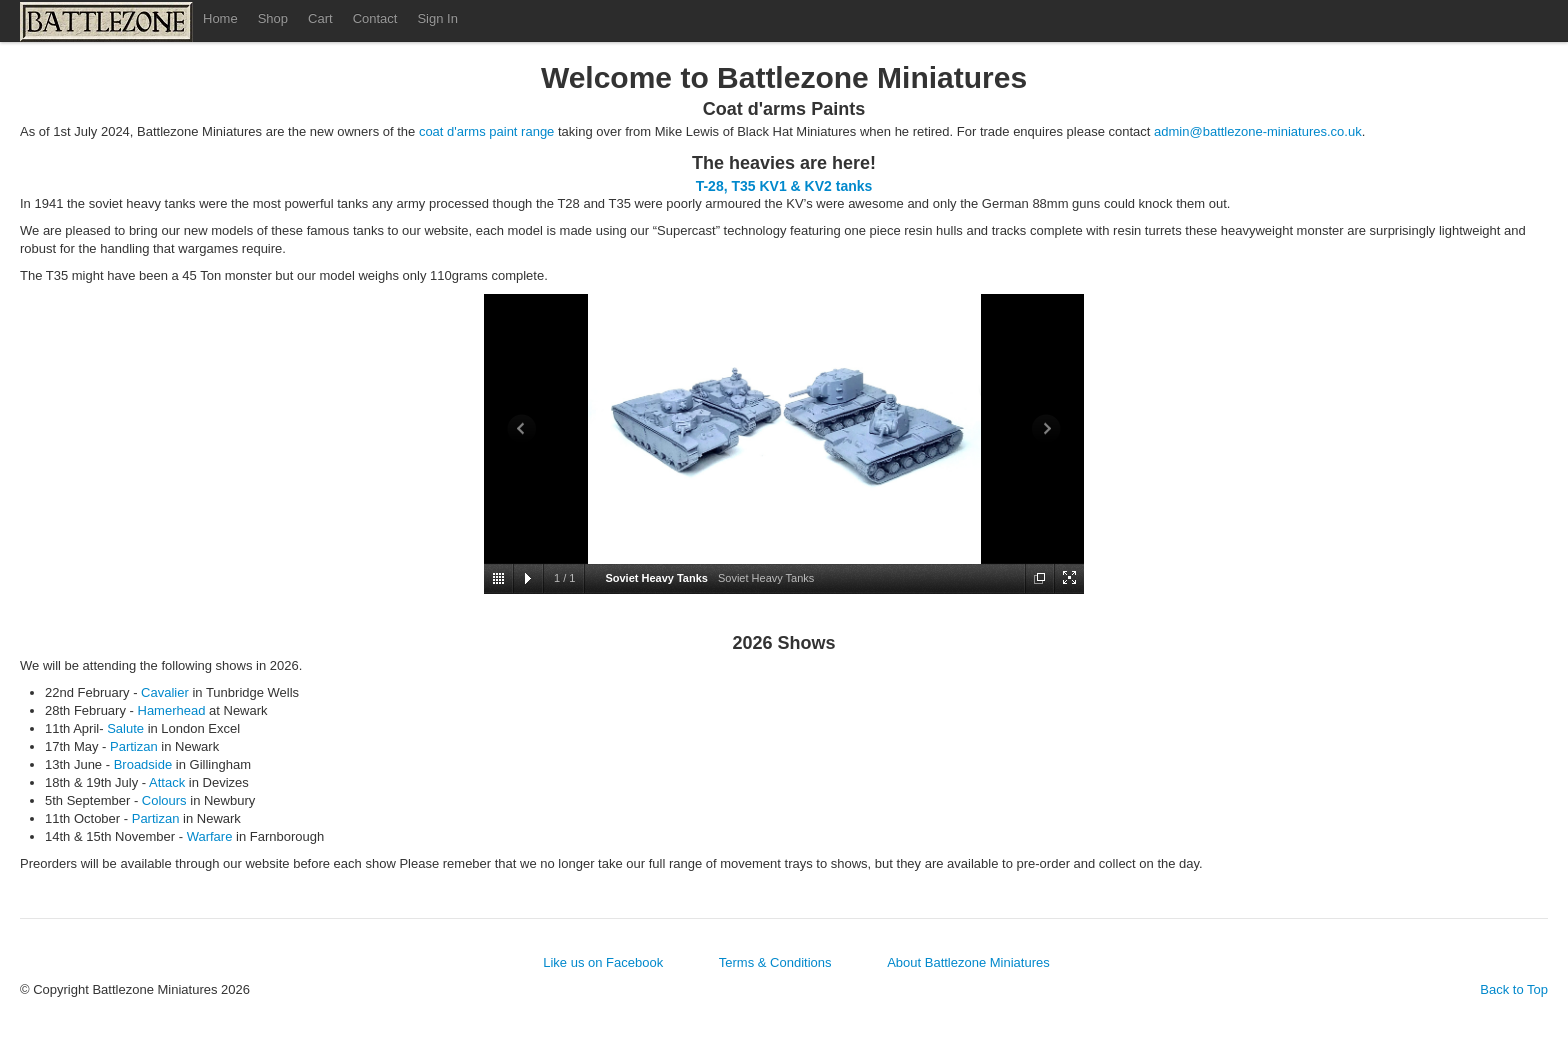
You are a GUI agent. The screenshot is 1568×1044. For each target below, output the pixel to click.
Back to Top (1514, 989)
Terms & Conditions (775, 962)
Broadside (143, 764)
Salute (125, 728)
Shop (273, 18)
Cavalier (165, 692)
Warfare (210, 836)
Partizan (134, 746)
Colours (164, 800)
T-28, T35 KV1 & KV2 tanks (784, 186)
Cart (320, 18)
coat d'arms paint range (486, 131)
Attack (167, 782)
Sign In (437, 18)
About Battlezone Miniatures (968, 962)
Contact (375, 18)
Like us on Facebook (603, 962)
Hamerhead (172, 710)
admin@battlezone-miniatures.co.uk (1258, 131)
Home (220, 18)
